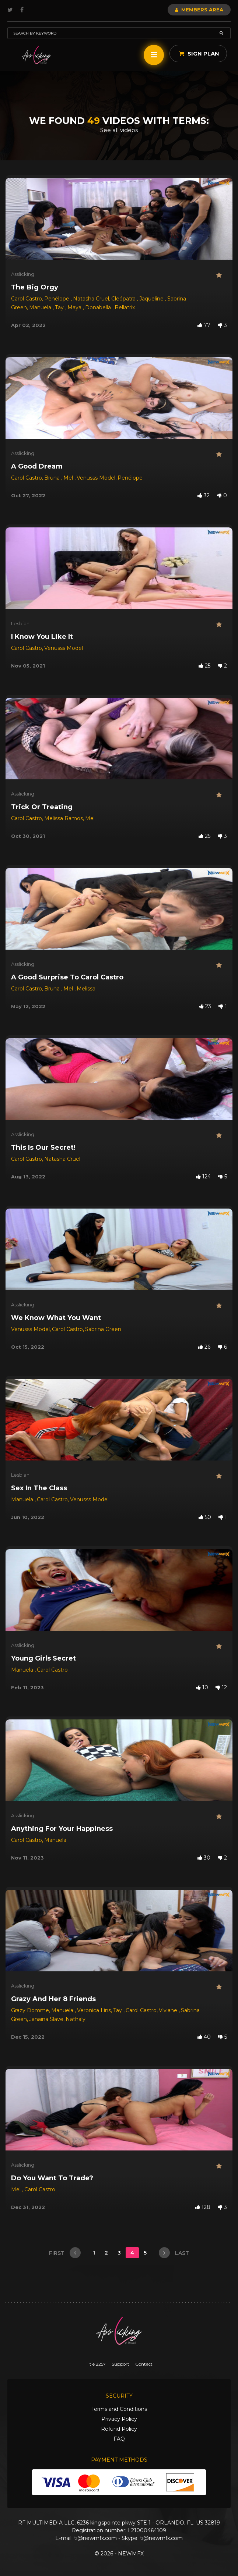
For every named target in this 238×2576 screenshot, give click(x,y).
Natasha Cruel (91, 298)
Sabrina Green (103, 1329)
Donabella (98, 307)
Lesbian (20, 623)
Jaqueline (152, 298)
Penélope (57, 298)
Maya (75, 307)
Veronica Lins (94, 2010)
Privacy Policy (119, 2419)
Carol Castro (26, 298)
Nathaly (75, 2019)
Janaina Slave (46, 2019)
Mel (68, 477)
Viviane (169, 2010)
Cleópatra (124, 298)
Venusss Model (96, 477)
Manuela (41, 307)
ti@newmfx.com (95, 2538)
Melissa (86, 988)
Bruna (52, 477)
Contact (144, 2364)
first (65, 2252)
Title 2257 (96, 2364)
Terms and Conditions (119, 2409)
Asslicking (22, 274)
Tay (60, 307)
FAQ (119, 2439)
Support (120, 2364)
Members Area (199, 10)
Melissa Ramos (63, 818)
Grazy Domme (30, 2010)
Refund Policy (119, 2429)
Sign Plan (199, 53)
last (174, 2252)
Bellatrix (125, 307)
